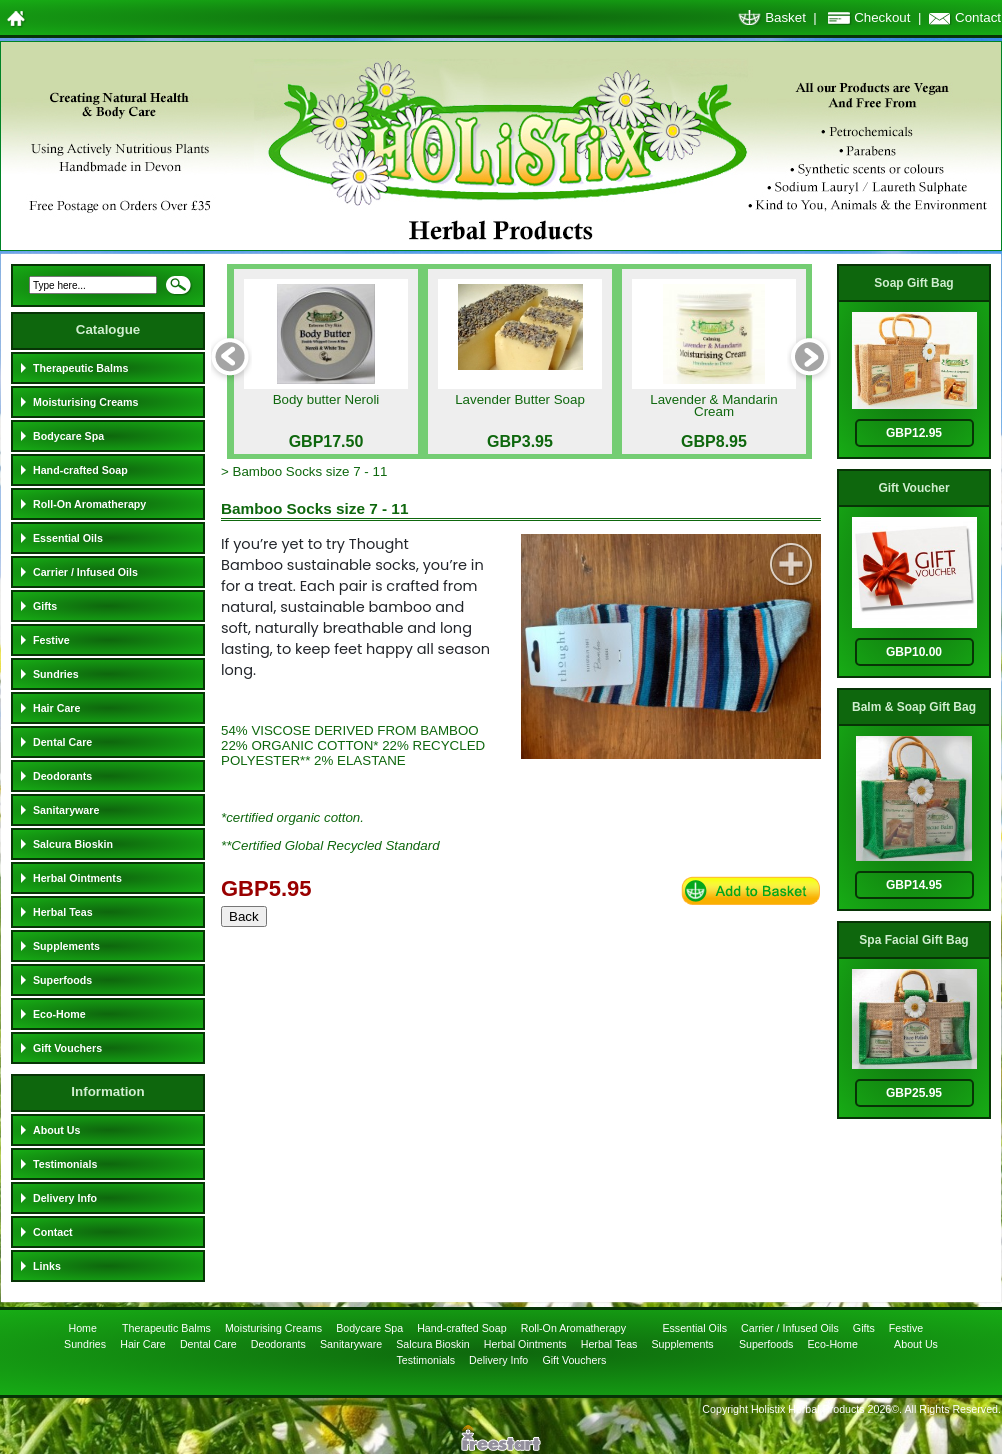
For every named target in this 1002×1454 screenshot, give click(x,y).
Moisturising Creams (85, 402)
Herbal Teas (63, 912)
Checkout (882, 17)
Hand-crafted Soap (80, 470)
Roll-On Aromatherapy (89, 504)
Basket (785, 17)
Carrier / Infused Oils (85, 572)
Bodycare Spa (68, 436)
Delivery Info (65, 1198)
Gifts (45, 606)
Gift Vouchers (67, 1048)
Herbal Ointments (77, 878)
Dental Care (62, 742)
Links (47, 1266)
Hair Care (56, 708)
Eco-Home (59, 1014)
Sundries (56, 674)
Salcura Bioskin (73, 844)
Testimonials (65, 1164)
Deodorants (62, 776)
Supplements (66, 946)
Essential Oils (68, 538)
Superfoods (62, 980)
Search (178, 291)
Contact (978, 17)
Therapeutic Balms (80, 368)
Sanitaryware (66, 810)
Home (83, 1328)
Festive (51, 640)
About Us (56, 1130)
